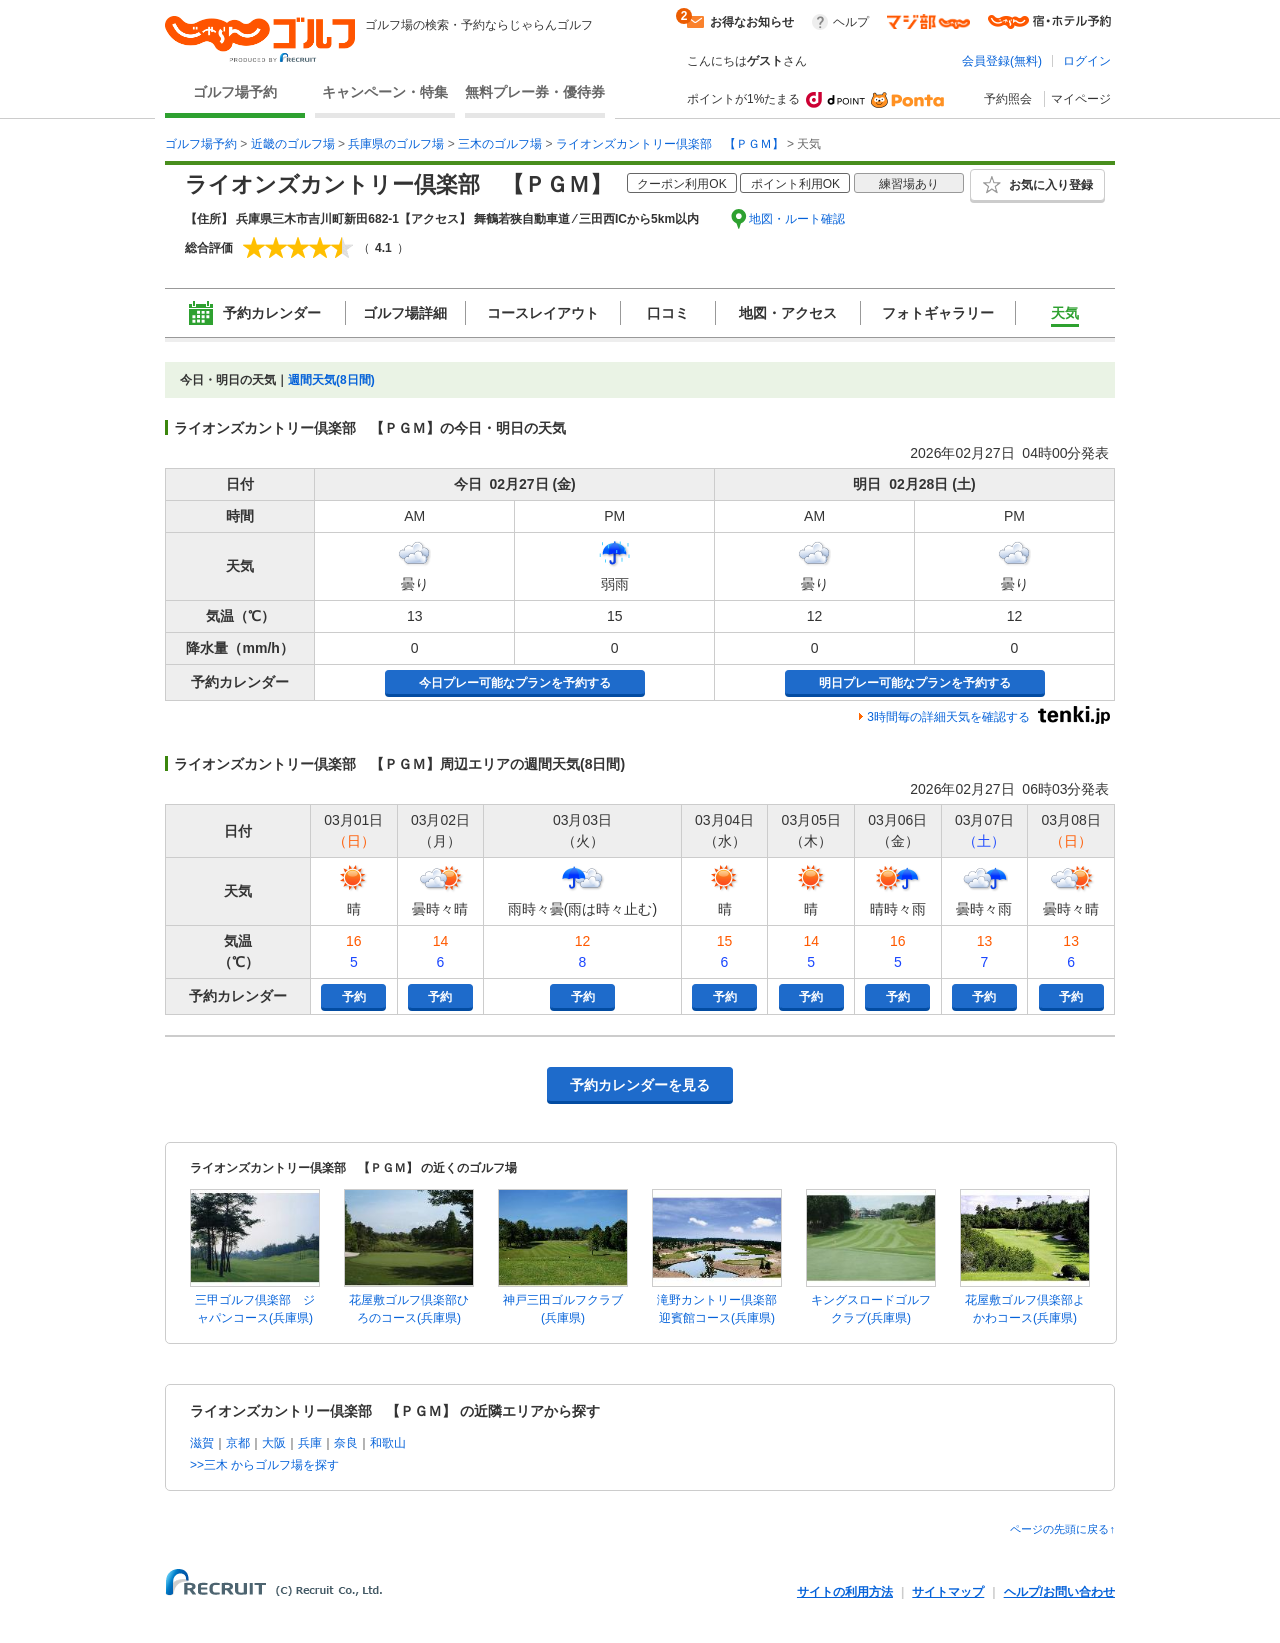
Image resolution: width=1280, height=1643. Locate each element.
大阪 (274, 1443)
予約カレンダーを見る (640, 1085)
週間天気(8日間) (331, 380)
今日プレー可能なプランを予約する (515, 683)
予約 (354, 997)
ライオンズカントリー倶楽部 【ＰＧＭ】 (670, 144)
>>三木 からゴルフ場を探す (264, 1465)
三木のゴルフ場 (500, 144)
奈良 (346, 1443)
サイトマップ (948, 1592)
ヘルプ (851, 22)
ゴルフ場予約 (235, 92)
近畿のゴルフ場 (293, 144)
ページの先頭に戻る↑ (1062, 1529)
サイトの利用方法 (845, 1592)
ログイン (1087, 61)
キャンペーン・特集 (385, 92)
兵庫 (310, 1443)
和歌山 (388, 1443)
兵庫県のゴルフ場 (396, 144)
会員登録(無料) (1002, 61)
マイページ (1081, 99)
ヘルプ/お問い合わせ (1059, 1592)
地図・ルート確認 (797, 219)
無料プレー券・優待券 (535, 92)
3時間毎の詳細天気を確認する (948, 717)
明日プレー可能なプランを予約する (915, 683)
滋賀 (202, 1443)
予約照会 (1008, 99)
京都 (238, 1443)
